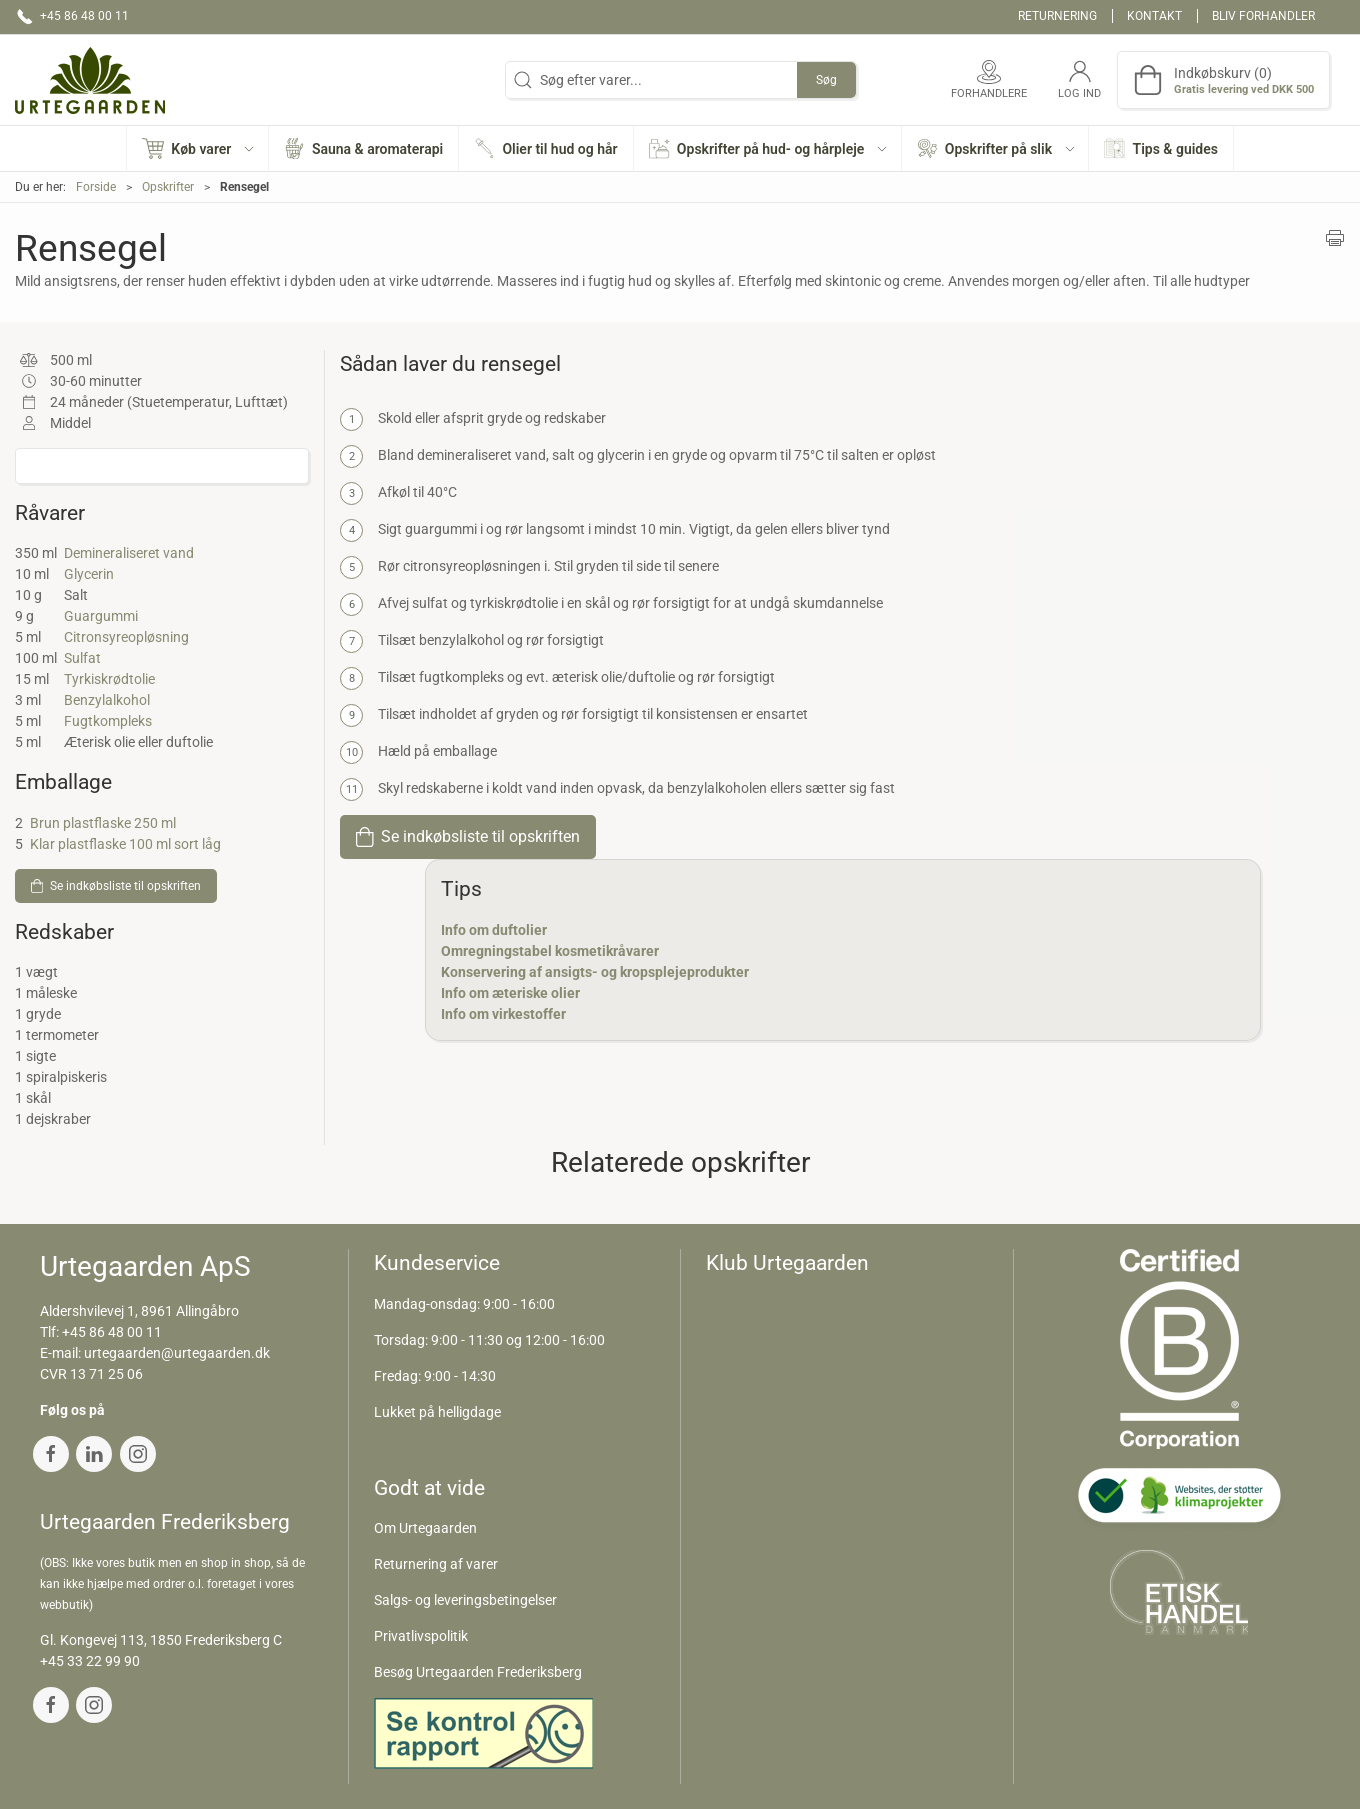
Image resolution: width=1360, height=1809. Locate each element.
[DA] (90, 80)
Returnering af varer (436, 1564)
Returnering (1057, 16)
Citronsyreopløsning (126, 637)
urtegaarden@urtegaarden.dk (177, 1353)
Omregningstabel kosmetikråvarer (550, 951)
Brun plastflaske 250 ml (103, 823)
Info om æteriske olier (510, 993)
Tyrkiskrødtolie (109, 679)
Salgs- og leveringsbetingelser (465, 1600)
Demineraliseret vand (129, 553)
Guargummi (101, 616)
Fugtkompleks (108, 721)
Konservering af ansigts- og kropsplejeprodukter (595, 972)
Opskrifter (168, 187)
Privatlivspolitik (421, 1636)
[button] (198, 148)
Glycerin (89, 574)
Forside (96, 187)
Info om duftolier (494, 930)
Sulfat (82, 658)
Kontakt (1154, 16)
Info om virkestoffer (503, 1014)
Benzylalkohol (107, 700)
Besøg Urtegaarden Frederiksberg (478, 1672)
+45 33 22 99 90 (90, 1661)
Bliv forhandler (1263, 16)
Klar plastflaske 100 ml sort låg (125, 844)
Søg (826, 80)
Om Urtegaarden (425, 1528)
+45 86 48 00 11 (112, 1332)
